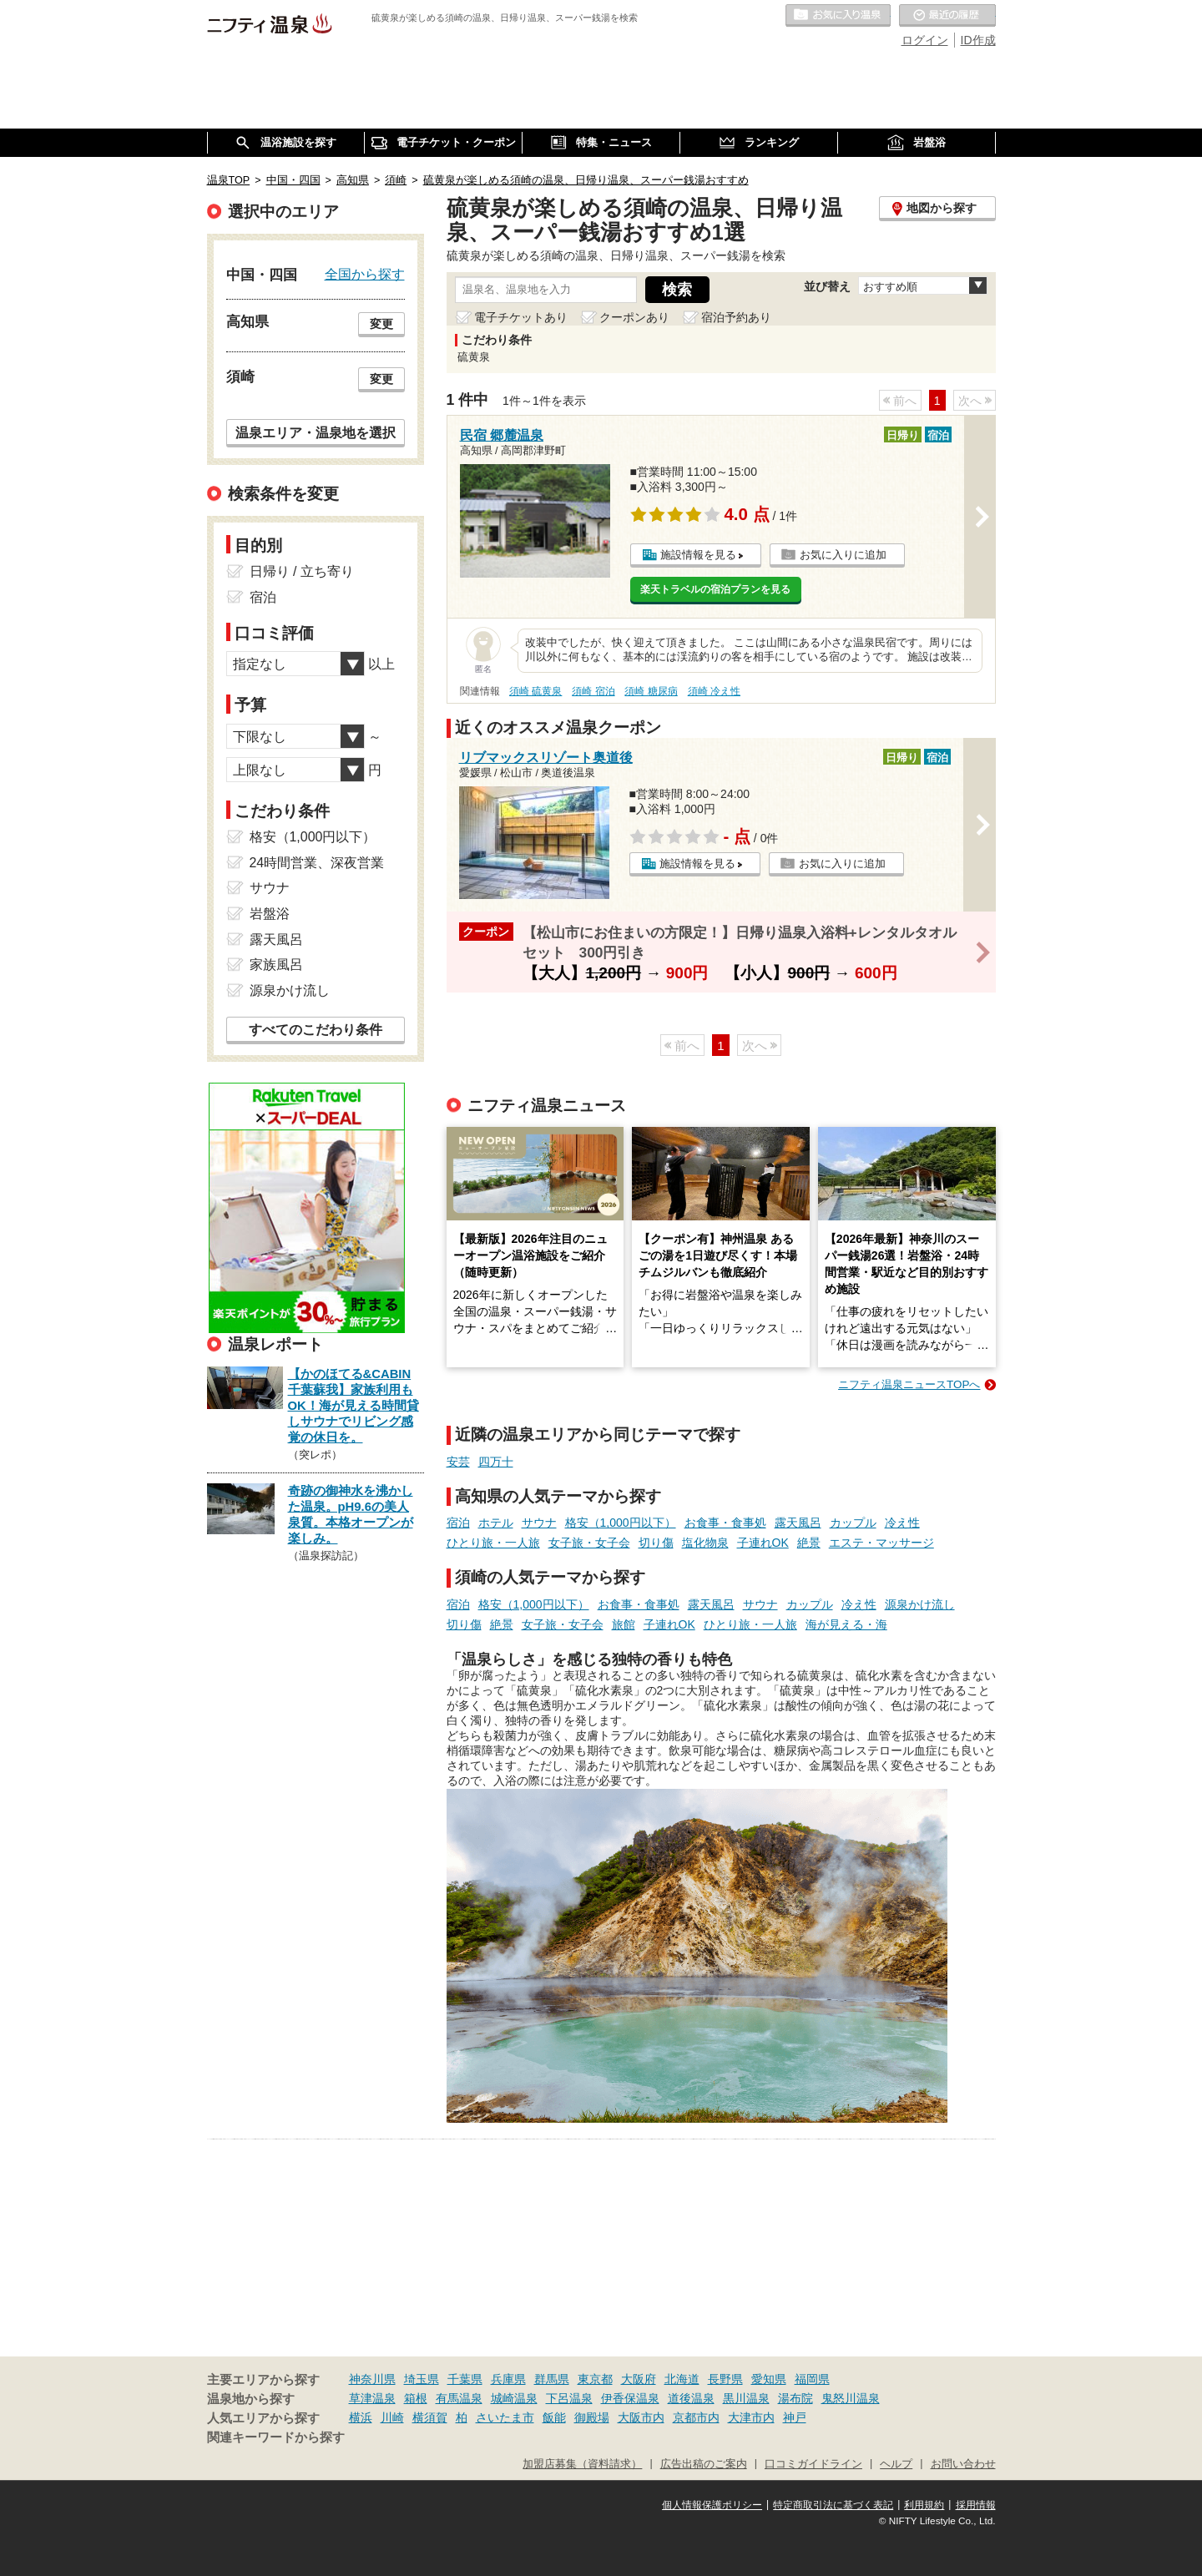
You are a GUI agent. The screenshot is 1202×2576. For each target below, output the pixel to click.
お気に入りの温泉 (838, 16)
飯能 (554, 2417)
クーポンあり (634, 317)
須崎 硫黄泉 (535, 691)
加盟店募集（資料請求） (582, 2464)
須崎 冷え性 (714, 691)
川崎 (392, 2417)
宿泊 (458, 1522)
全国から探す (365, 273)
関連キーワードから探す (276, 2437)
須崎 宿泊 (593, 691)
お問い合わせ (963, 2464)
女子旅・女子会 (589, 1542)
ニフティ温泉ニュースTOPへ (909, 1384)
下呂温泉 (569, 2398)
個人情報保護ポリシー (712, 2505)
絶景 (809, 1542)
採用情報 (976, 2505)
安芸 (458, 1461)
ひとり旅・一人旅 (493, 1542)
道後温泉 (691, 2398)
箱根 (415, 2398)
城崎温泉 (514, 2398)
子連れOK (763, 1542)
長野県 (725, 2379)
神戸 (794, 2417)
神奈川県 (372, 2379)
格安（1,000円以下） (620, 1522)
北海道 (681, 2379)
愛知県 (768, 2379)
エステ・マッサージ (881, 1542)
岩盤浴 (270, 914)
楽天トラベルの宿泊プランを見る (715, 589)
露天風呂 (798, 1522)
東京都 (595, 2379)
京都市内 (696, 2417)
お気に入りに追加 (843, 554)
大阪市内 (641, 2417)
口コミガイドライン (813, 2464)
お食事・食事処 (725, 1522)
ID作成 (978, 40)
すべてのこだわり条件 (315, 1030)
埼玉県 (421, 2379)
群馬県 (551, 2379)
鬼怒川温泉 (850, 2398)
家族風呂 (276, 964)
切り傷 (656, 1542)
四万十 (495, 1461)
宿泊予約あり (736, 317)
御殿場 (591, 2417)
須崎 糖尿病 (650, 691)
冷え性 (902, 1522)
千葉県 (464, 2379)
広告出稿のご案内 (703, 2464)
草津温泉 (372, 2398)
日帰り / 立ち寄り (302, 571)
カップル (853, 1522)
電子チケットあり (521, 317)
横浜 (360, 2417)
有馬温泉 (459, 2398)
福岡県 (812, 2379)
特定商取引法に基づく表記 (833, 2505)
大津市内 (751, 2417)
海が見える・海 (846, 1624)
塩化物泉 (705, 1542)
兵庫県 (508, 2379)
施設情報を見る (698, 554)
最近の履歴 (947, 16)
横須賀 (429, 2417)
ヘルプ (896, 2464)
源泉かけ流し (920, 1604)
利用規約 (924, 2505)
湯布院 (795, 2398)
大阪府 (638, 2379)
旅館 (623, 1624)
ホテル (495, 1522)
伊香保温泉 (630, 2398)
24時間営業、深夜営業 (317, 863)
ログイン (925, 40)
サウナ (539, 1522)
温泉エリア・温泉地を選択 (315, 432)
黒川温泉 (746, 2398)
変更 (381, 324)
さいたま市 (505, 2417)
